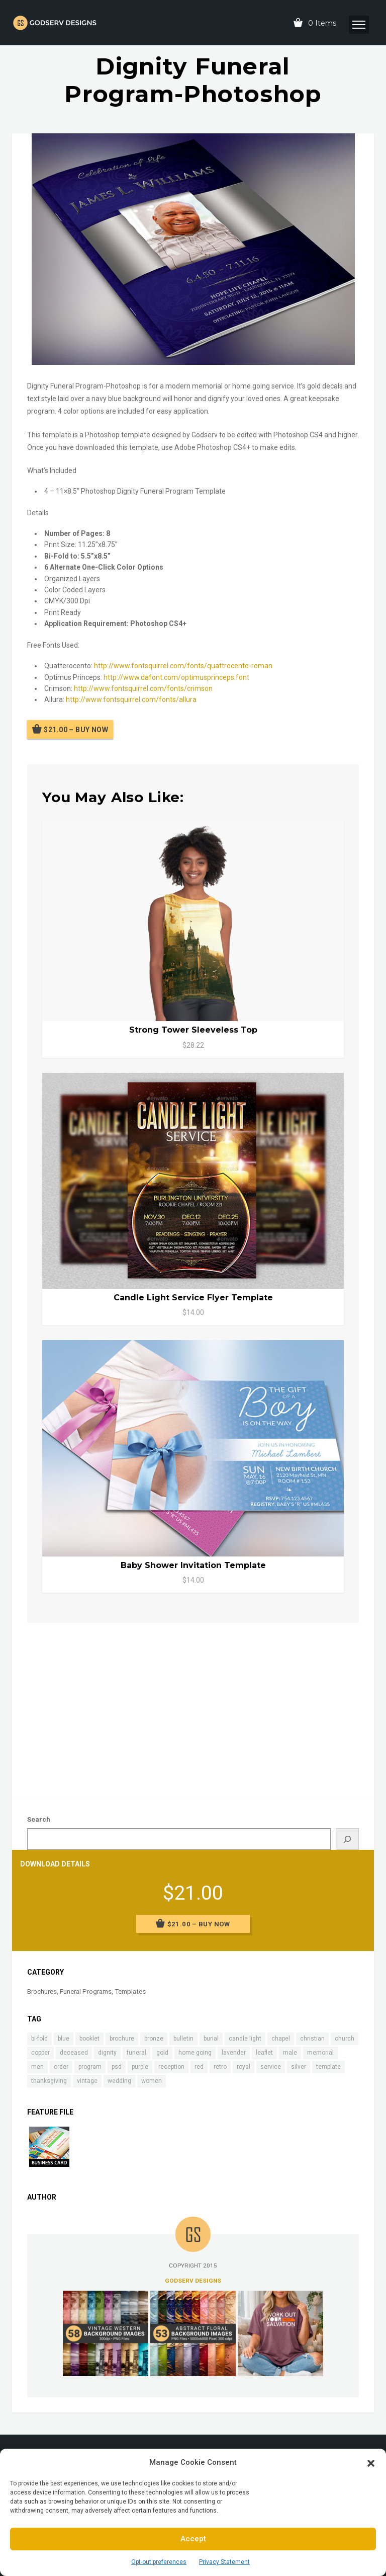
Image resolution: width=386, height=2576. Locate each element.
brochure (122, 2038)
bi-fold (39, 2038)
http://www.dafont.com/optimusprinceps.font (176, 677)
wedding (119, 2080)
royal (243, 2066)
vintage (87, 2080)
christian (312, 2038)
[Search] (347, 1839)
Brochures (42, 1991)
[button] (371, 2462)
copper (40, 2052)
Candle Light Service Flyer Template (193, 1297)
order (61, 2066)
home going (195, 2052)
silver (298, 2066)
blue (63, 2038)
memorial (320, 2052)
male (290, 2052)
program (90, 2066)
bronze (153, 2038)
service (270, 2066)
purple (140, 2066)
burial (211, 2038)
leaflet (264, 2052)
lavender (234, 2052)
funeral (136, 2052)
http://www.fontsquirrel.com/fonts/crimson (143, 688)
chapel (280, 2038)
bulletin (183, 2038)
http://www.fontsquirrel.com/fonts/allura (131, 699)
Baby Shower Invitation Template (193, 1565)
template (328, 2066)
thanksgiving (49, 2080)
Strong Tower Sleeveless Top (193, 1030)
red (199, 2066)
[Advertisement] (193, 1708)
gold (162, 2052)
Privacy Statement (224, 2561)
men (37, 2066)
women (151, 2080)
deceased (74, 2052)
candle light (245, 2038)
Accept (193, 2538)
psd (117, 2066)
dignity (107, 2052)
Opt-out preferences (158, 2561)
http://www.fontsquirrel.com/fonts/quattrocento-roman (183, 666)
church (344, 2038)
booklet (89, 2038)
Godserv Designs (193, 2280)
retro (220, 2066)
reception (171, 2066)
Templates (130, 1991)
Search (38, 1819)
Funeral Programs (86, 1991)
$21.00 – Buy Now (76, 730)
